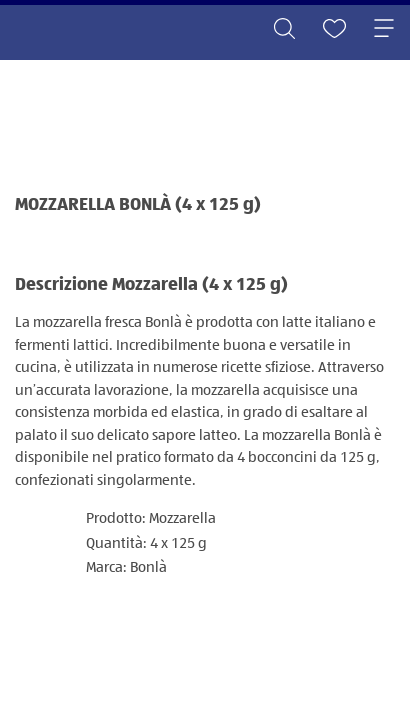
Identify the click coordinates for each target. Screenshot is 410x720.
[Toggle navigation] (384, 30)
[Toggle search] (284, 30)
